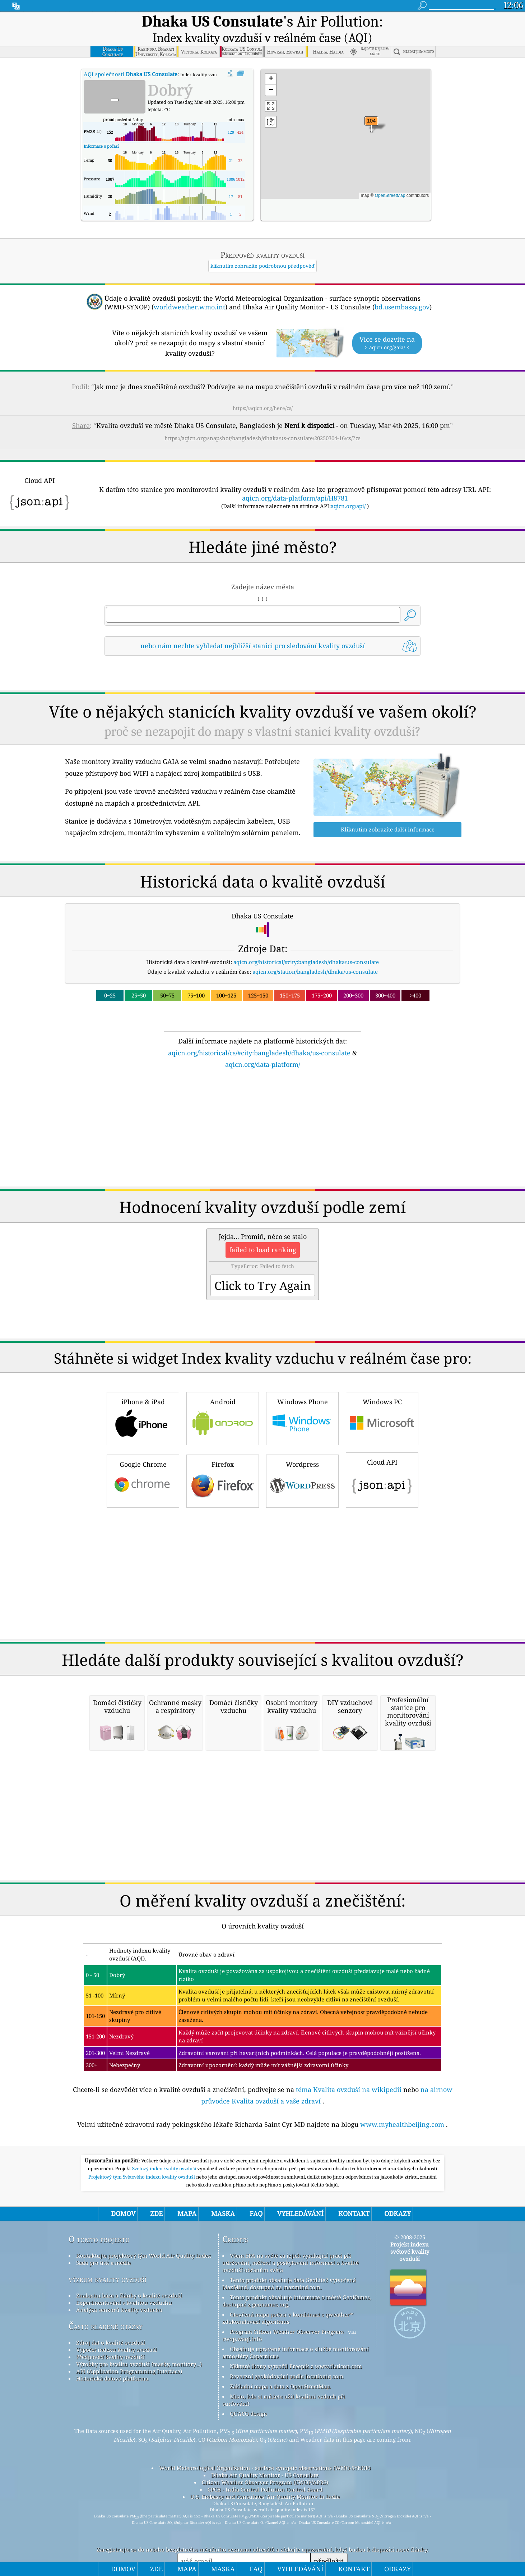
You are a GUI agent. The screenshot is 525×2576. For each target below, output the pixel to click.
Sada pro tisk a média (103, 2345)
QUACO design (248, 2495)
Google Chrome (143, 1562)
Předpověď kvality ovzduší (110, 2439)
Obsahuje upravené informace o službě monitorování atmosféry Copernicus (295, 2435)
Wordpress (302, 1562)
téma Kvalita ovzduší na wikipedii (348, 2171)
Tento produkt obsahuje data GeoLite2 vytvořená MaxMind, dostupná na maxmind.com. (289, 2366)
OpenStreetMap (390, 177)
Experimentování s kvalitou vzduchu (124, 2384)
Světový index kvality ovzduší (165, 2251)
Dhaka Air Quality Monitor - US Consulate (265, 2557)
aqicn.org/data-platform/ (262, 1146)
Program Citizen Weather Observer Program (287, 2414)
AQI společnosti (130, 55)
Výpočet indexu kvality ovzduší (116, 2432)
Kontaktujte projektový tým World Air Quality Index (143, 2337)
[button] (371, 107)
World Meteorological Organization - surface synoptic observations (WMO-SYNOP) (265, 2550)
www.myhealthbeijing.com (402, 2206)
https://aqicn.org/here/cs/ (263, 389)
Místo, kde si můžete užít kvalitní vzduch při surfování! (283, 2482)
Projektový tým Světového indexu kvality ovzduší (142, 2259)
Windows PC (382, 1500)
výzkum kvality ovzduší (108, 2361)
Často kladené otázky (106, 2408)
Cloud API (382, 1561)
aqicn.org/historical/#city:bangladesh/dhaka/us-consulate (306, 1044)
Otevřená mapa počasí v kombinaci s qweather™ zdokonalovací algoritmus (287, 2400)
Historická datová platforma (112, 2460)
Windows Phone (302, 1500)
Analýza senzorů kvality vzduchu (119, 2392)
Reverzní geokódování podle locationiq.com (286, 2458)
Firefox (222, 1562)
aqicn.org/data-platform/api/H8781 (295, 479)
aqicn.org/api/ (348, 487)
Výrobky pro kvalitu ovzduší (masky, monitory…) (139, 2446)
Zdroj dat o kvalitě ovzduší (110, 2424)
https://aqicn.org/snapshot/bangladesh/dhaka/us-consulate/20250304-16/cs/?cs (262, 419)
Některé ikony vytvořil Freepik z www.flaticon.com (296, 2448)
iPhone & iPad (143, 1500)
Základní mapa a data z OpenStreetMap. (280, 2468)
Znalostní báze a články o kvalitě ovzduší (129, 2377)
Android (222, 1500)
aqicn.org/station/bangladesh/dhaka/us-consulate (315, 1053)
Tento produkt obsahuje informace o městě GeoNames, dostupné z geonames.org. (296, 2383)
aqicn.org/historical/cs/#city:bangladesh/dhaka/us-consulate (259, 1135)
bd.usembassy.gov (402, 288)
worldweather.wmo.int (189, 288)
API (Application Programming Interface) (129, 2453)
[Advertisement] (262, 706)
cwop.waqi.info (242, 2421)
